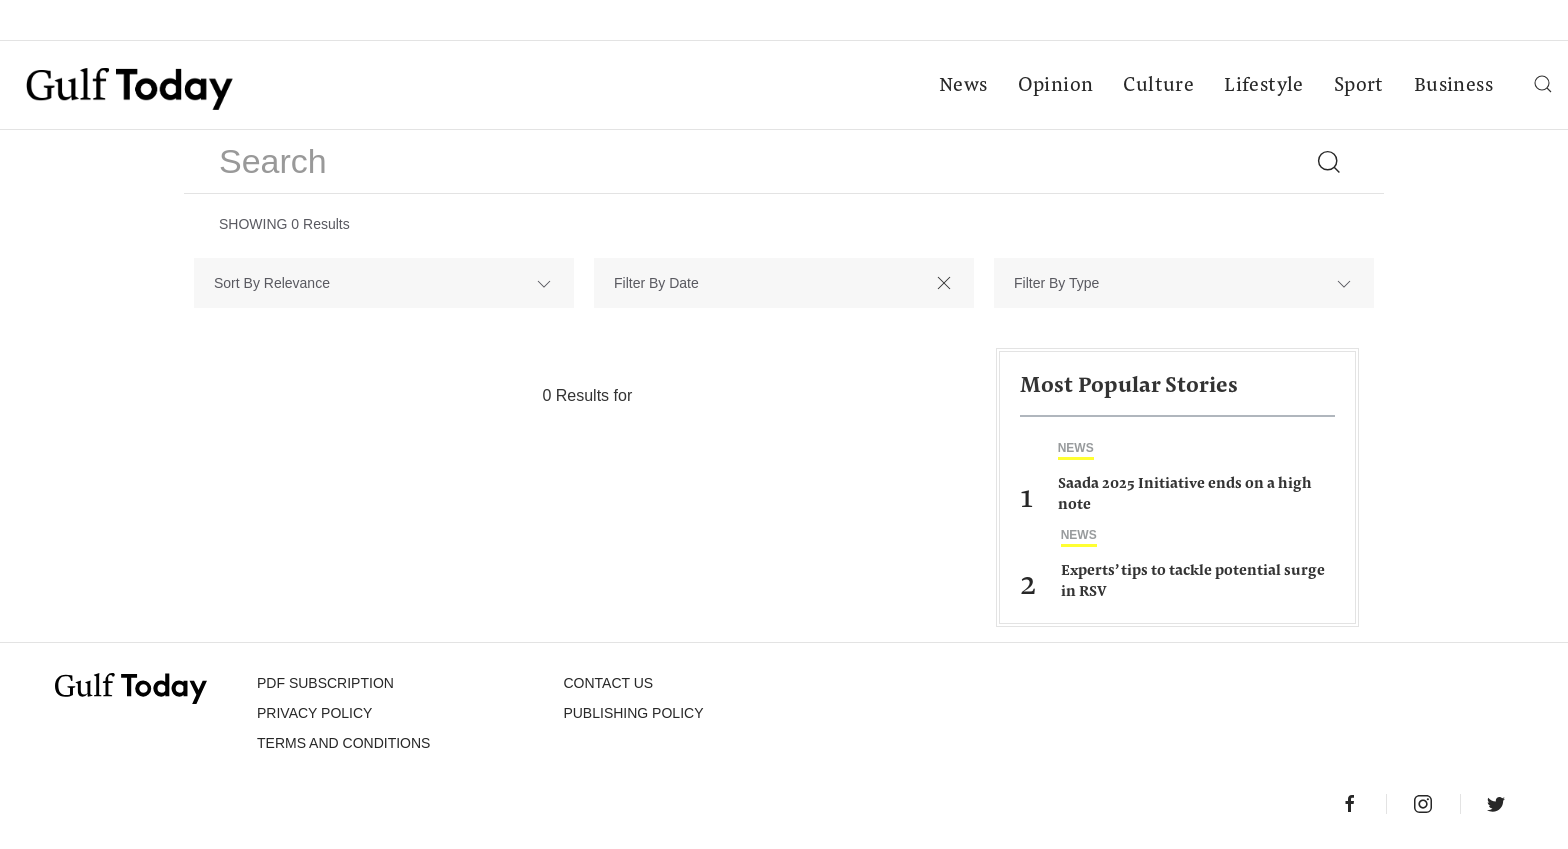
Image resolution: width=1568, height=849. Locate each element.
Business (1453, 86)
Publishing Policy (633, 713)
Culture (1158, 86)
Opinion (1056, 86)
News (963, 86)
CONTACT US (608, 683)
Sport (1359, 86)
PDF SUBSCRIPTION (325, 683)
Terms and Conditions (343, 743)
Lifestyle (1264, 86)
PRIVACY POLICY (314, 713)
